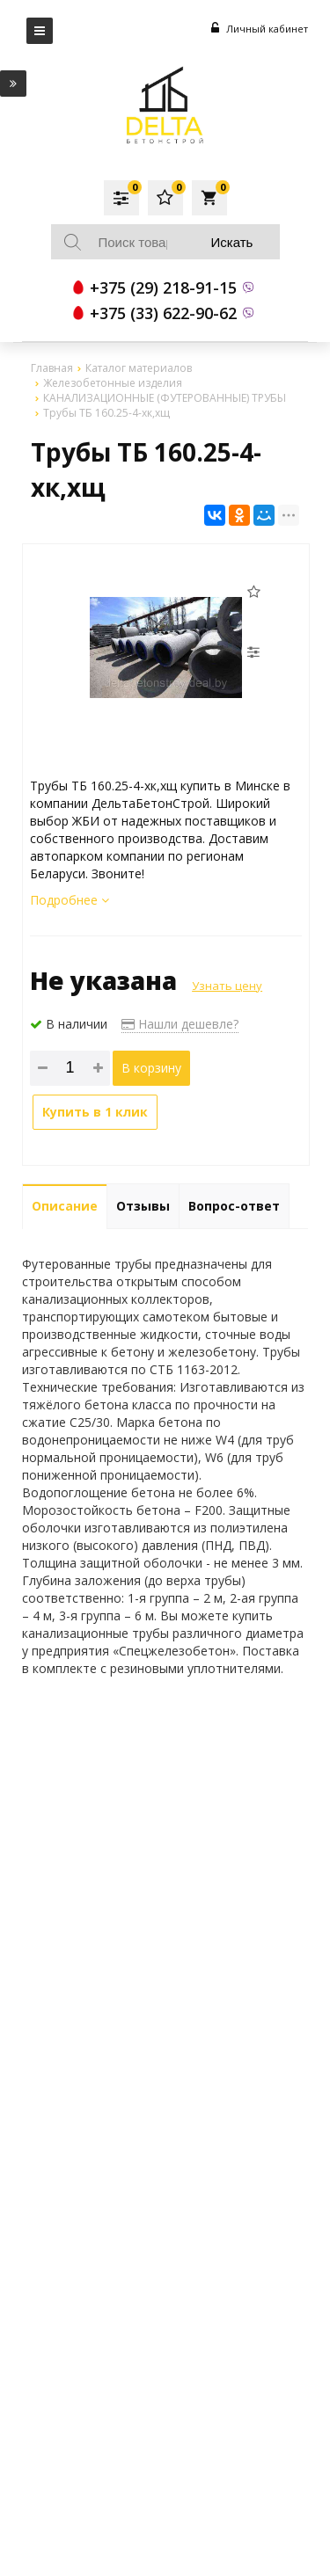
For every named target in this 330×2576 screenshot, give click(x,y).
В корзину (151, 1067)
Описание (65, 1205)
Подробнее (69, 899)
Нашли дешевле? (179, 1023)
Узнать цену (227, 985)
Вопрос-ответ (234, 1205)
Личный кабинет (259, 28)
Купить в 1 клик (95, 1111)
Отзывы (143, 1205)
